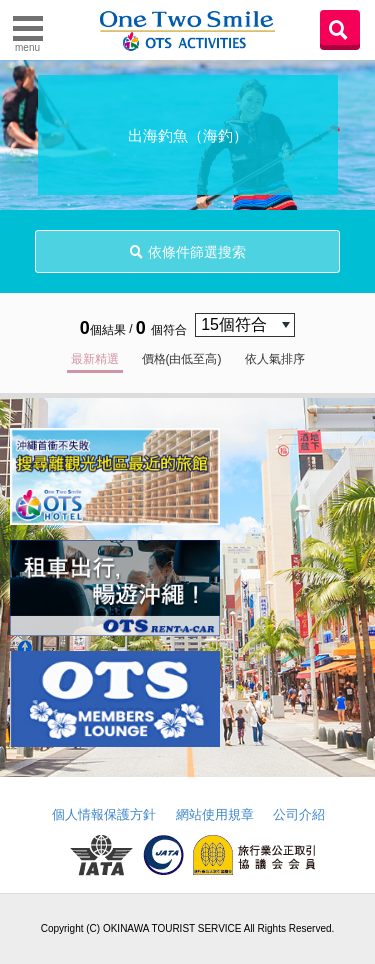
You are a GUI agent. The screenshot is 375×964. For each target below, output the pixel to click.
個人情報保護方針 (104, 814)
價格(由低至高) (182, 359)
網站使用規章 (215, 814)
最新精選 (95, 359)
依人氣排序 (275, 359)
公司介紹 (299, 814)
